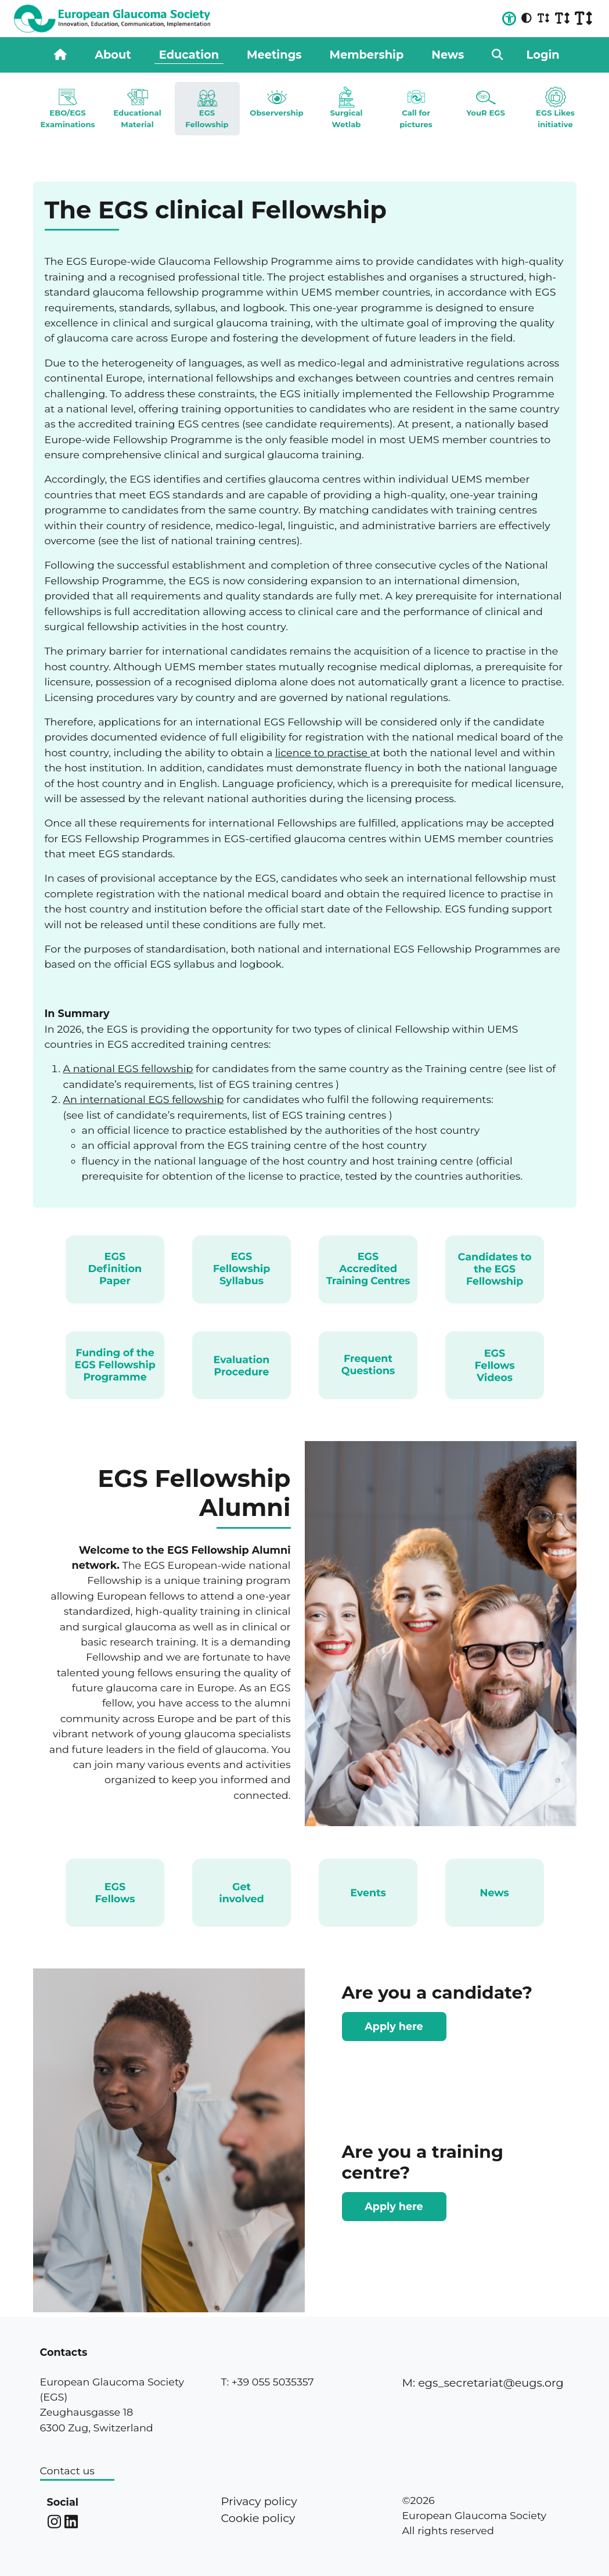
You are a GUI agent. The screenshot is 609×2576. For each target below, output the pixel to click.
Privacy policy (259, 2501)
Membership (367, 55)
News (447, 55)
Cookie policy (258, 2518)
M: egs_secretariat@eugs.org (482, 2383)
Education (189, 55)
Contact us (67, 2470)
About (113, 55)
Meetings (274, 55)
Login (543, 55)
